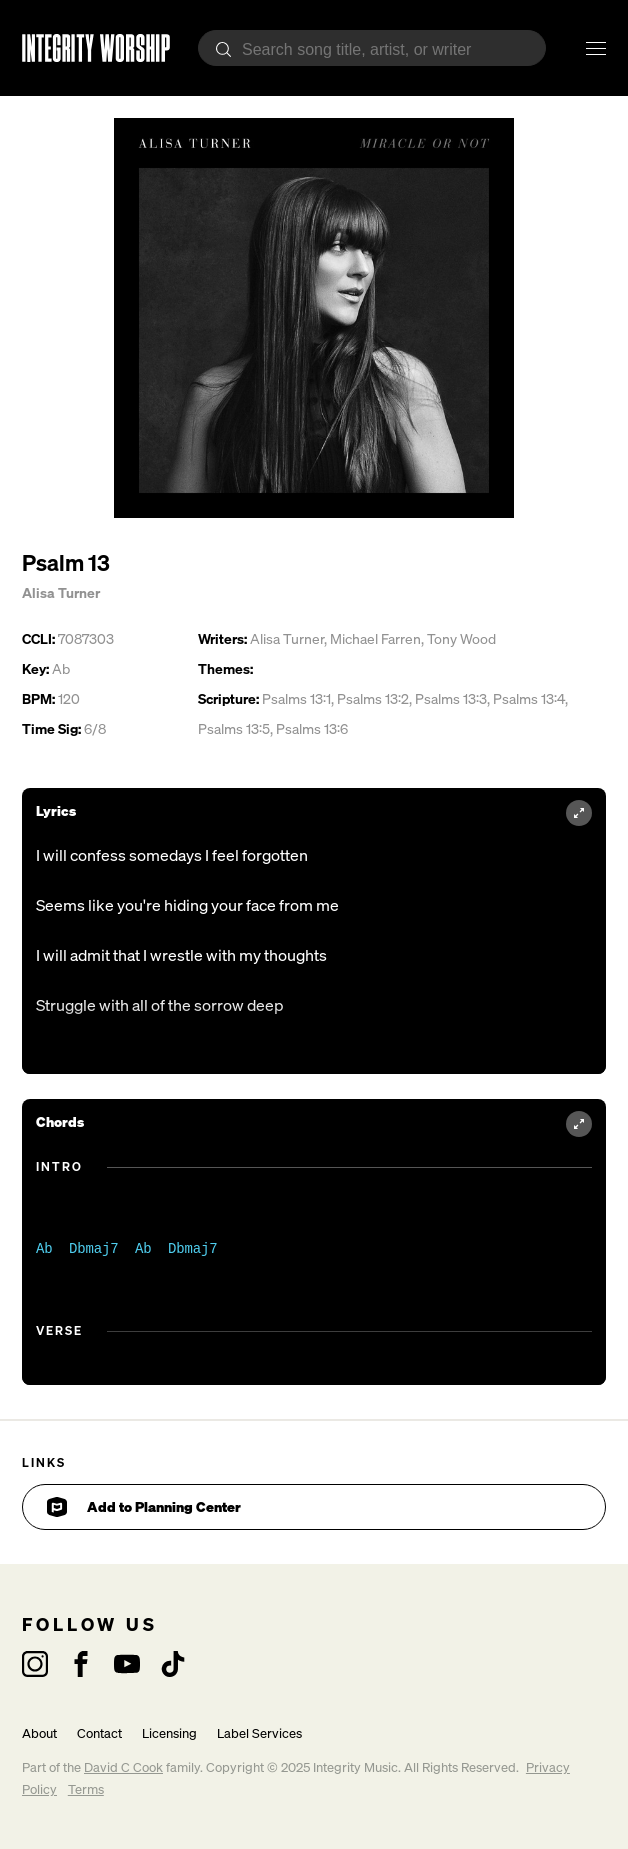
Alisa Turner (61, 592)
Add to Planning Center (144, 1507)
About (39, 1733)
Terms (86, 1789)
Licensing (169, 1733)
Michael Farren (375, 638)
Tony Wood (461, 638)
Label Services (259, 1733)
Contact (99, 1733)
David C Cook (123, 1767)
